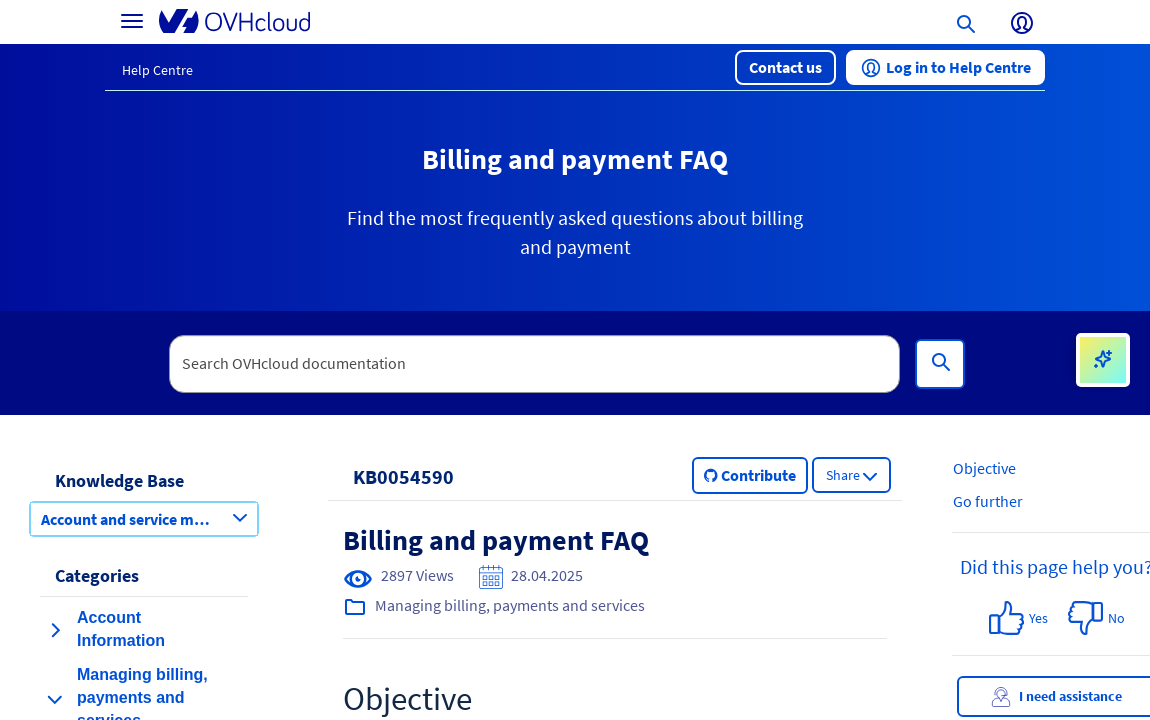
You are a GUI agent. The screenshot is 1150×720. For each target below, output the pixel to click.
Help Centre (157, 70)
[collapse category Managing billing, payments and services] (55, 699)
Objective (984, 468)
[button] (785, 67)
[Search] (940, 364)
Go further (988, 501)
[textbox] (535, 364)
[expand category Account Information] (55, 630)
